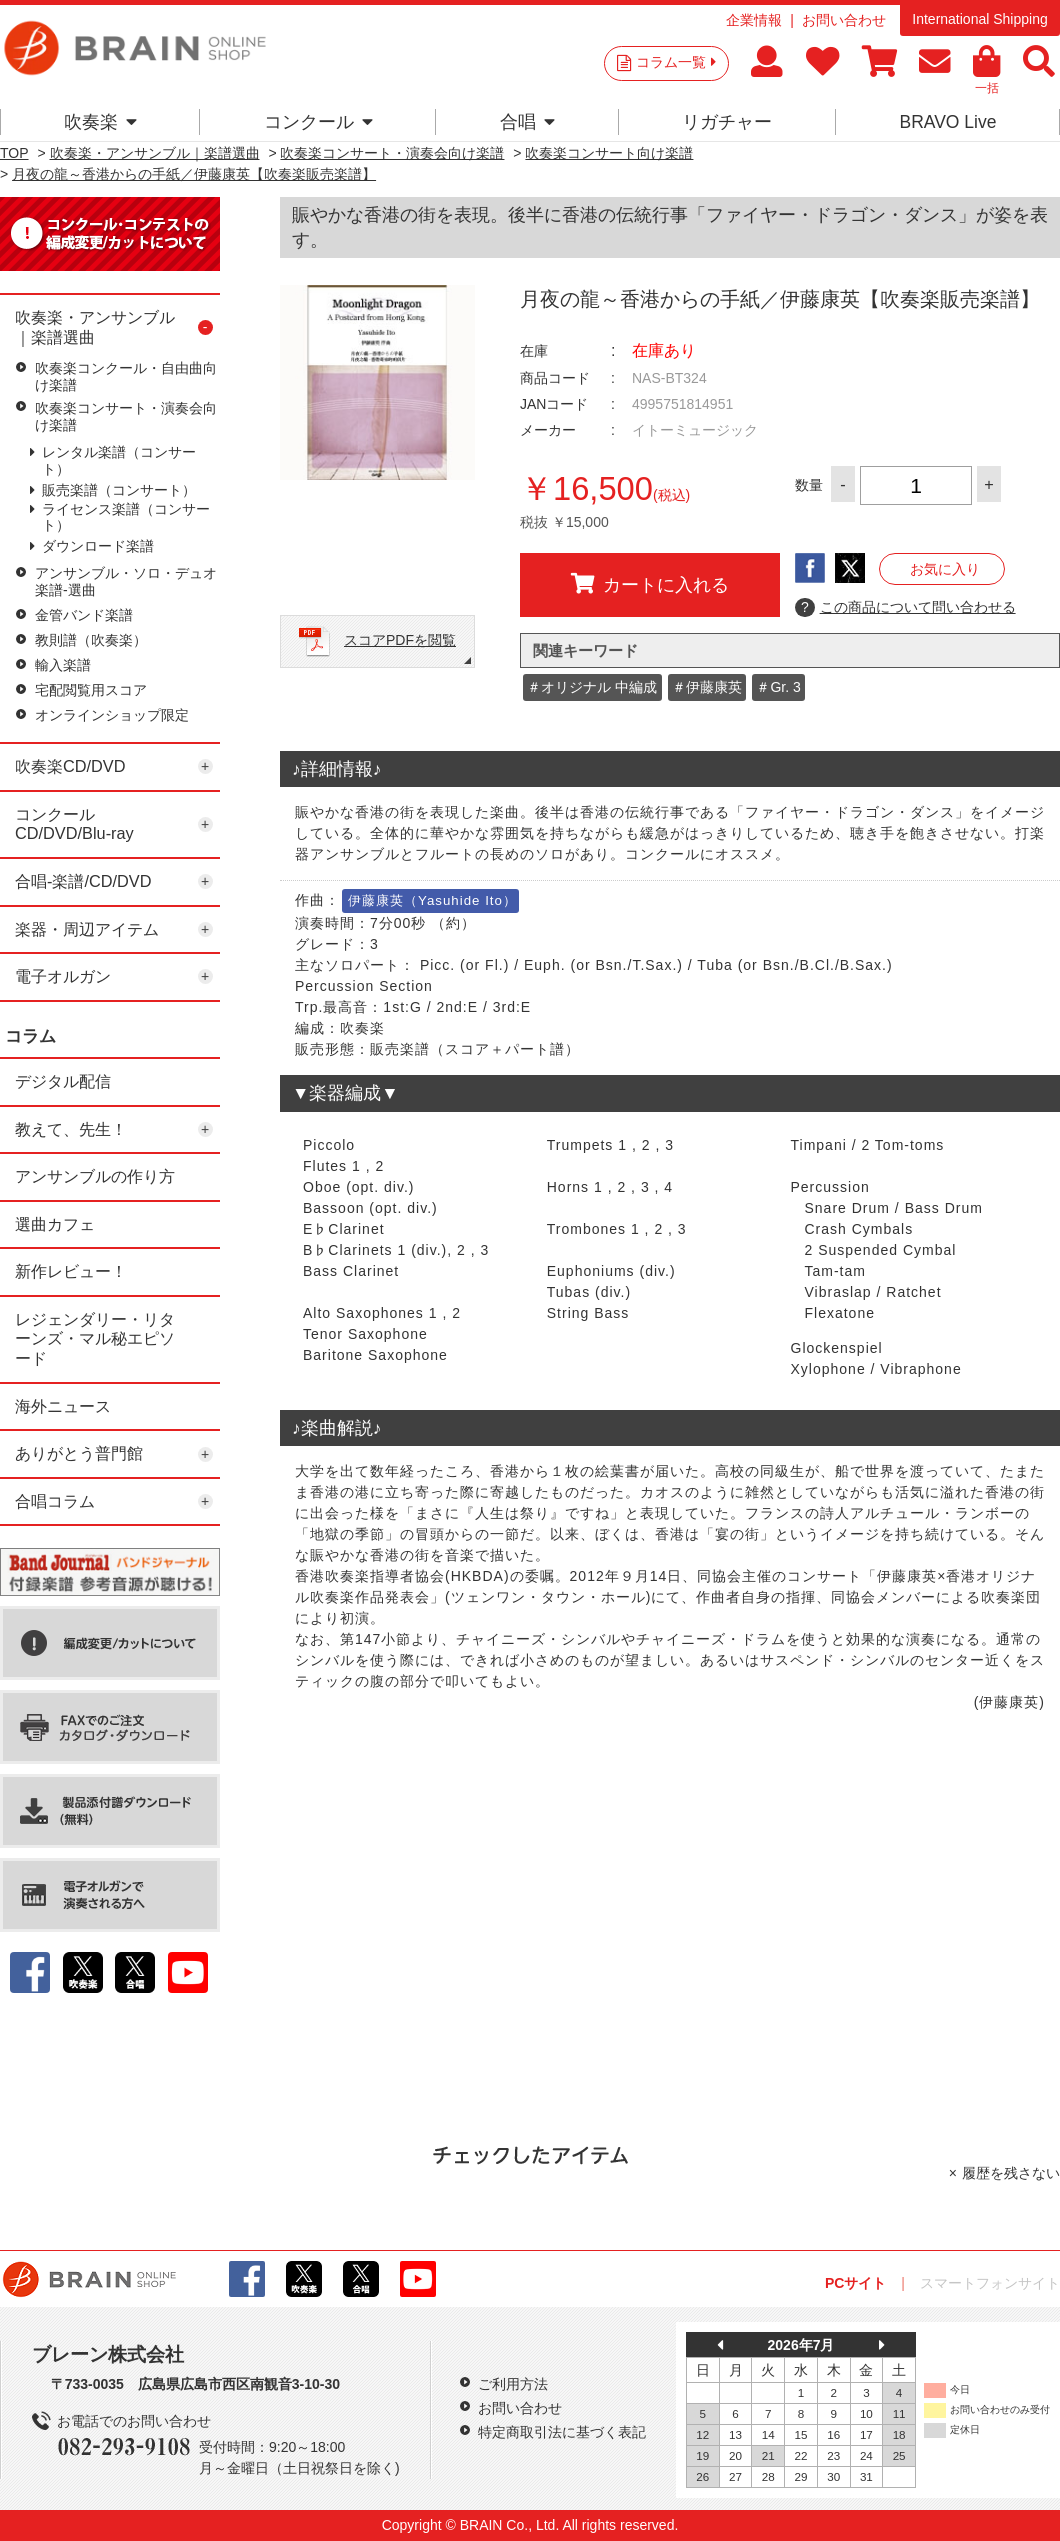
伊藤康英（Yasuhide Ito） (432, 900)
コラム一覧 (676, 62)
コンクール (318, 122)
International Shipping (979, 19)
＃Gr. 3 (778, 687)
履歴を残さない (1011, 2173)
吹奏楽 (100, 122)
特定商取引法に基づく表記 (562, 2432)
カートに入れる (650, 584)
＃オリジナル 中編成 (592, 687)
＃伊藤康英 (707, 687)
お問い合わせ (844, 20)
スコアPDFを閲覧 (400, 640)
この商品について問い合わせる (905, 608)
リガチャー (727, 122)
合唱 (527, 122)
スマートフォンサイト (990, 2283)
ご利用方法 (513, 2384)
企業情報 (754, 20)
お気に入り (945, 569)
